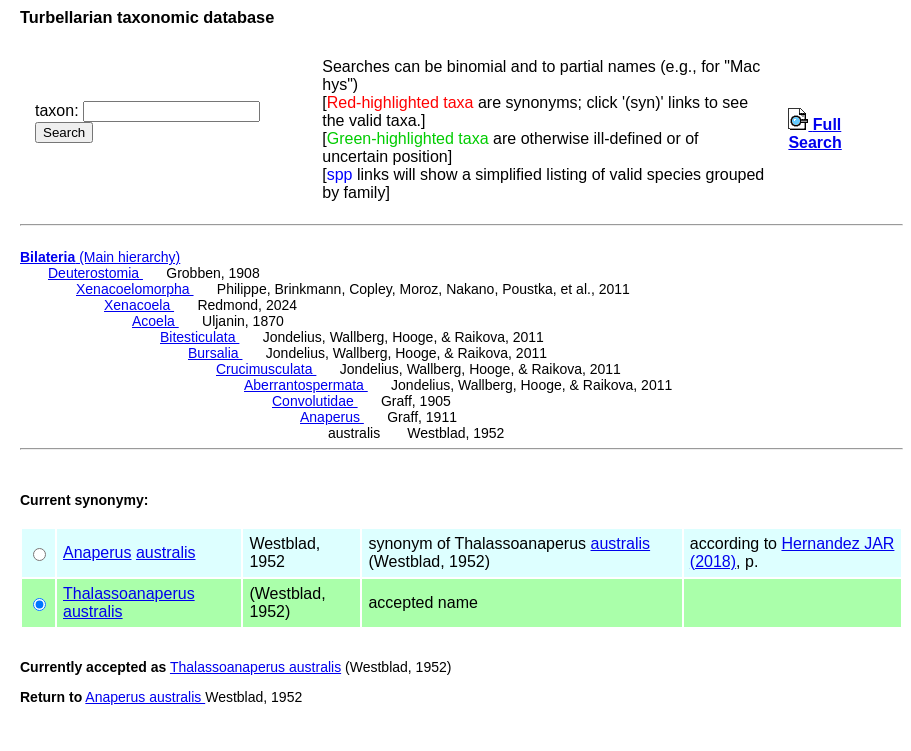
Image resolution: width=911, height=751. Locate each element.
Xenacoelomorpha (135, 289)
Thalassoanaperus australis (255, 667)
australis (166, 552)
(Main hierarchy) (100, 257)
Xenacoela (139, 305)
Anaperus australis (145, 697)
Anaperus (332, 417)
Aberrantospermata (306, 385)
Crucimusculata (266, 369)
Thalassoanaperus (129, 593)
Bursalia (215, 353)
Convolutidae (315, 401)
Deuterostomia (95, 273)
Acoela (155, 321)
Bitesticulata (199, 337)
